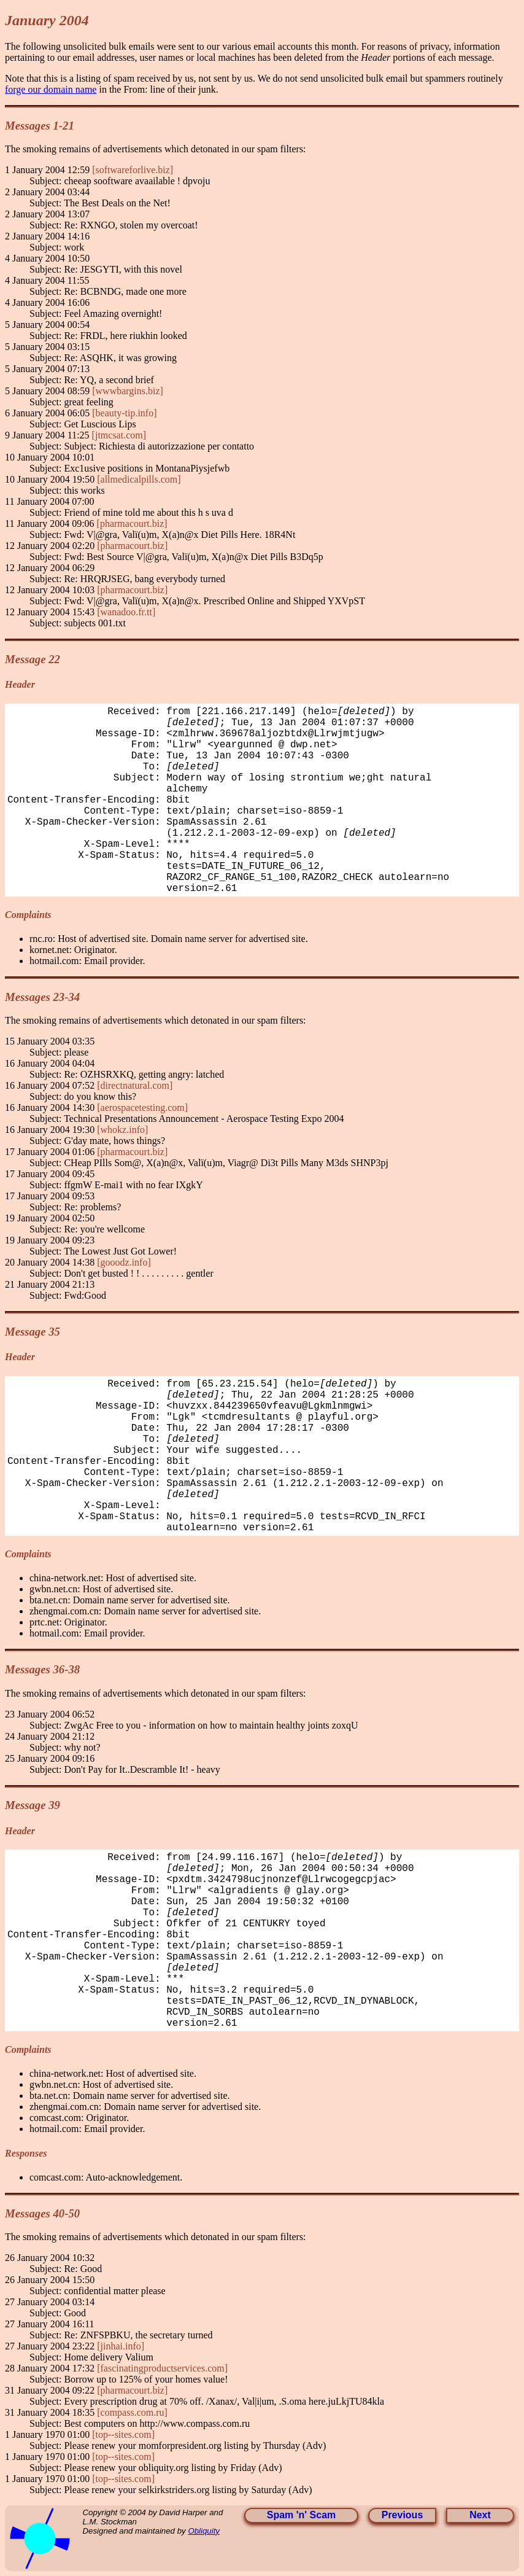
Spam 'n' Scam (301, 2515)
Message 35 (32, 1331)
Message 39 (32, 1805)
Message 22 (32, 659)
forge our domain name (50, 89)
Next (480, 2515)
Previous (402, 2515)
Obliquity (204, 2530)
